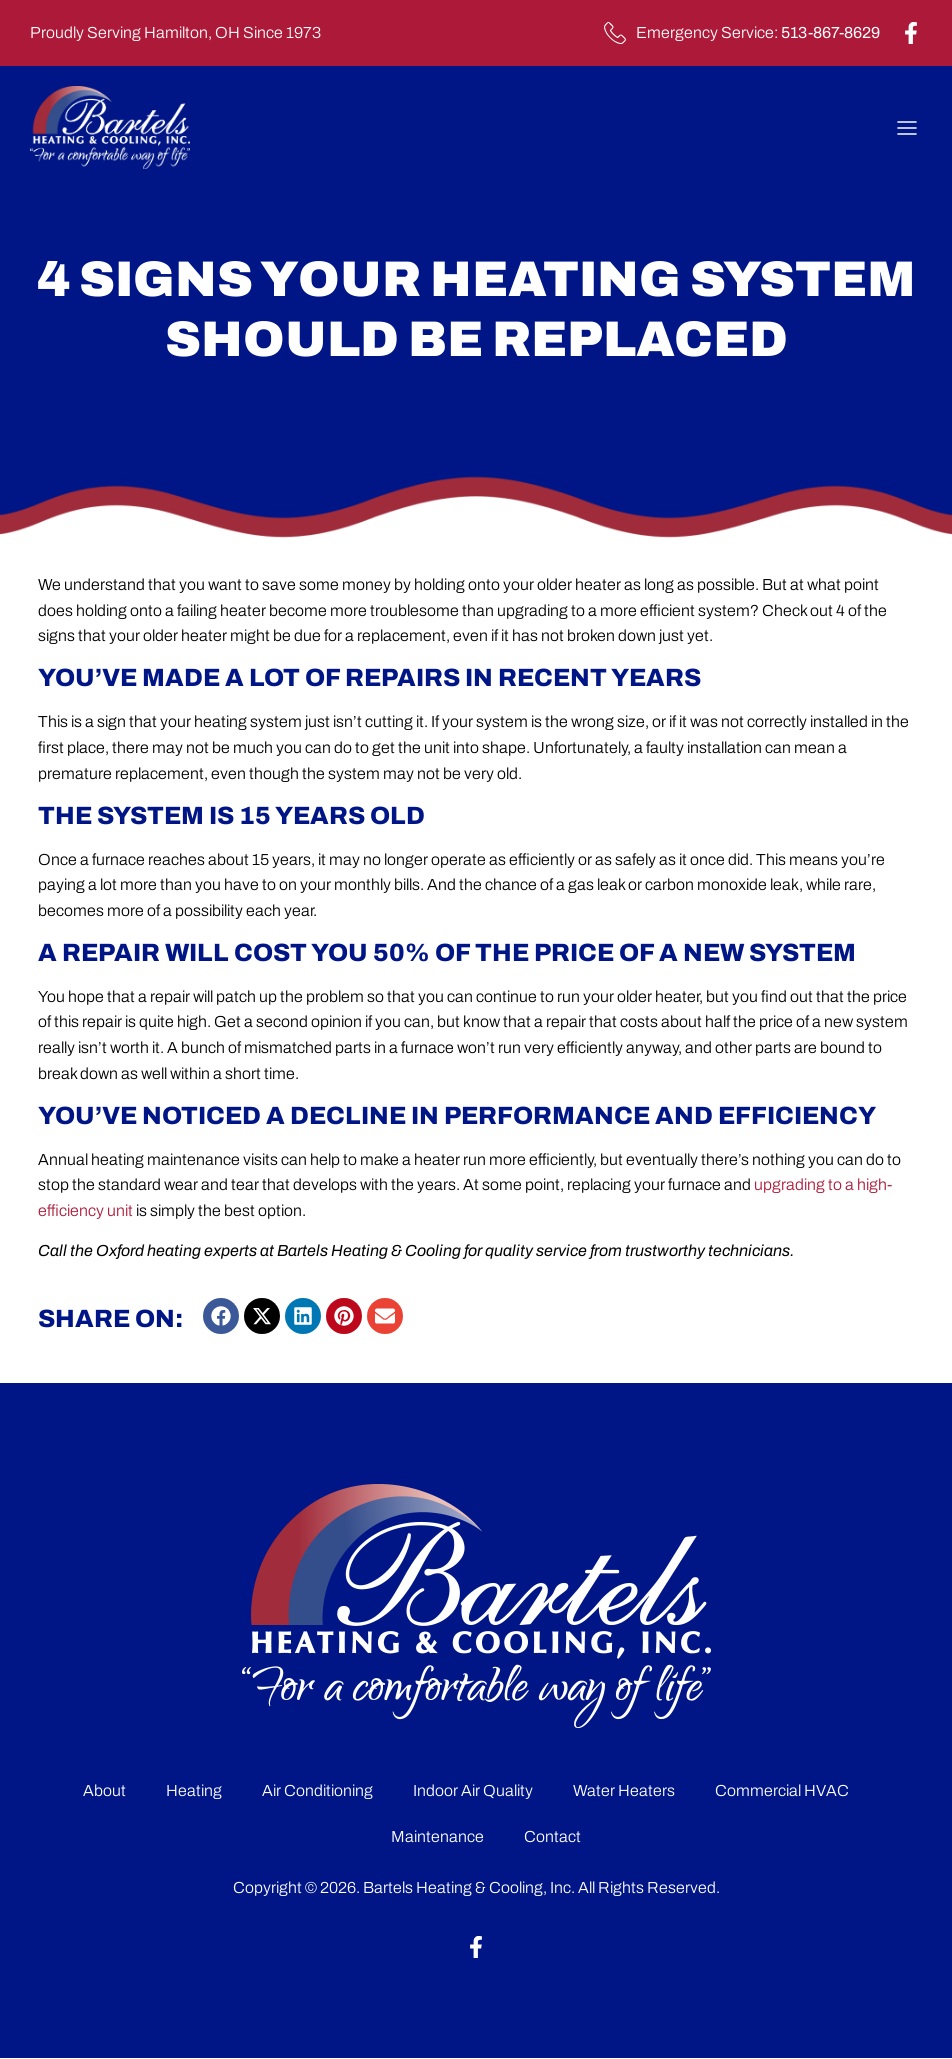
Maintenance (437, 1836)
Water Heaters (624, 1790)
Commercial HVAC (782, 1790)
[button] (221, 1316)
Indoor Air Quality (473, 1790)
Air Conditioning (317, 1790)
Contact (552, 1836)
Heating (194, 1790)
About (104, 1790)
